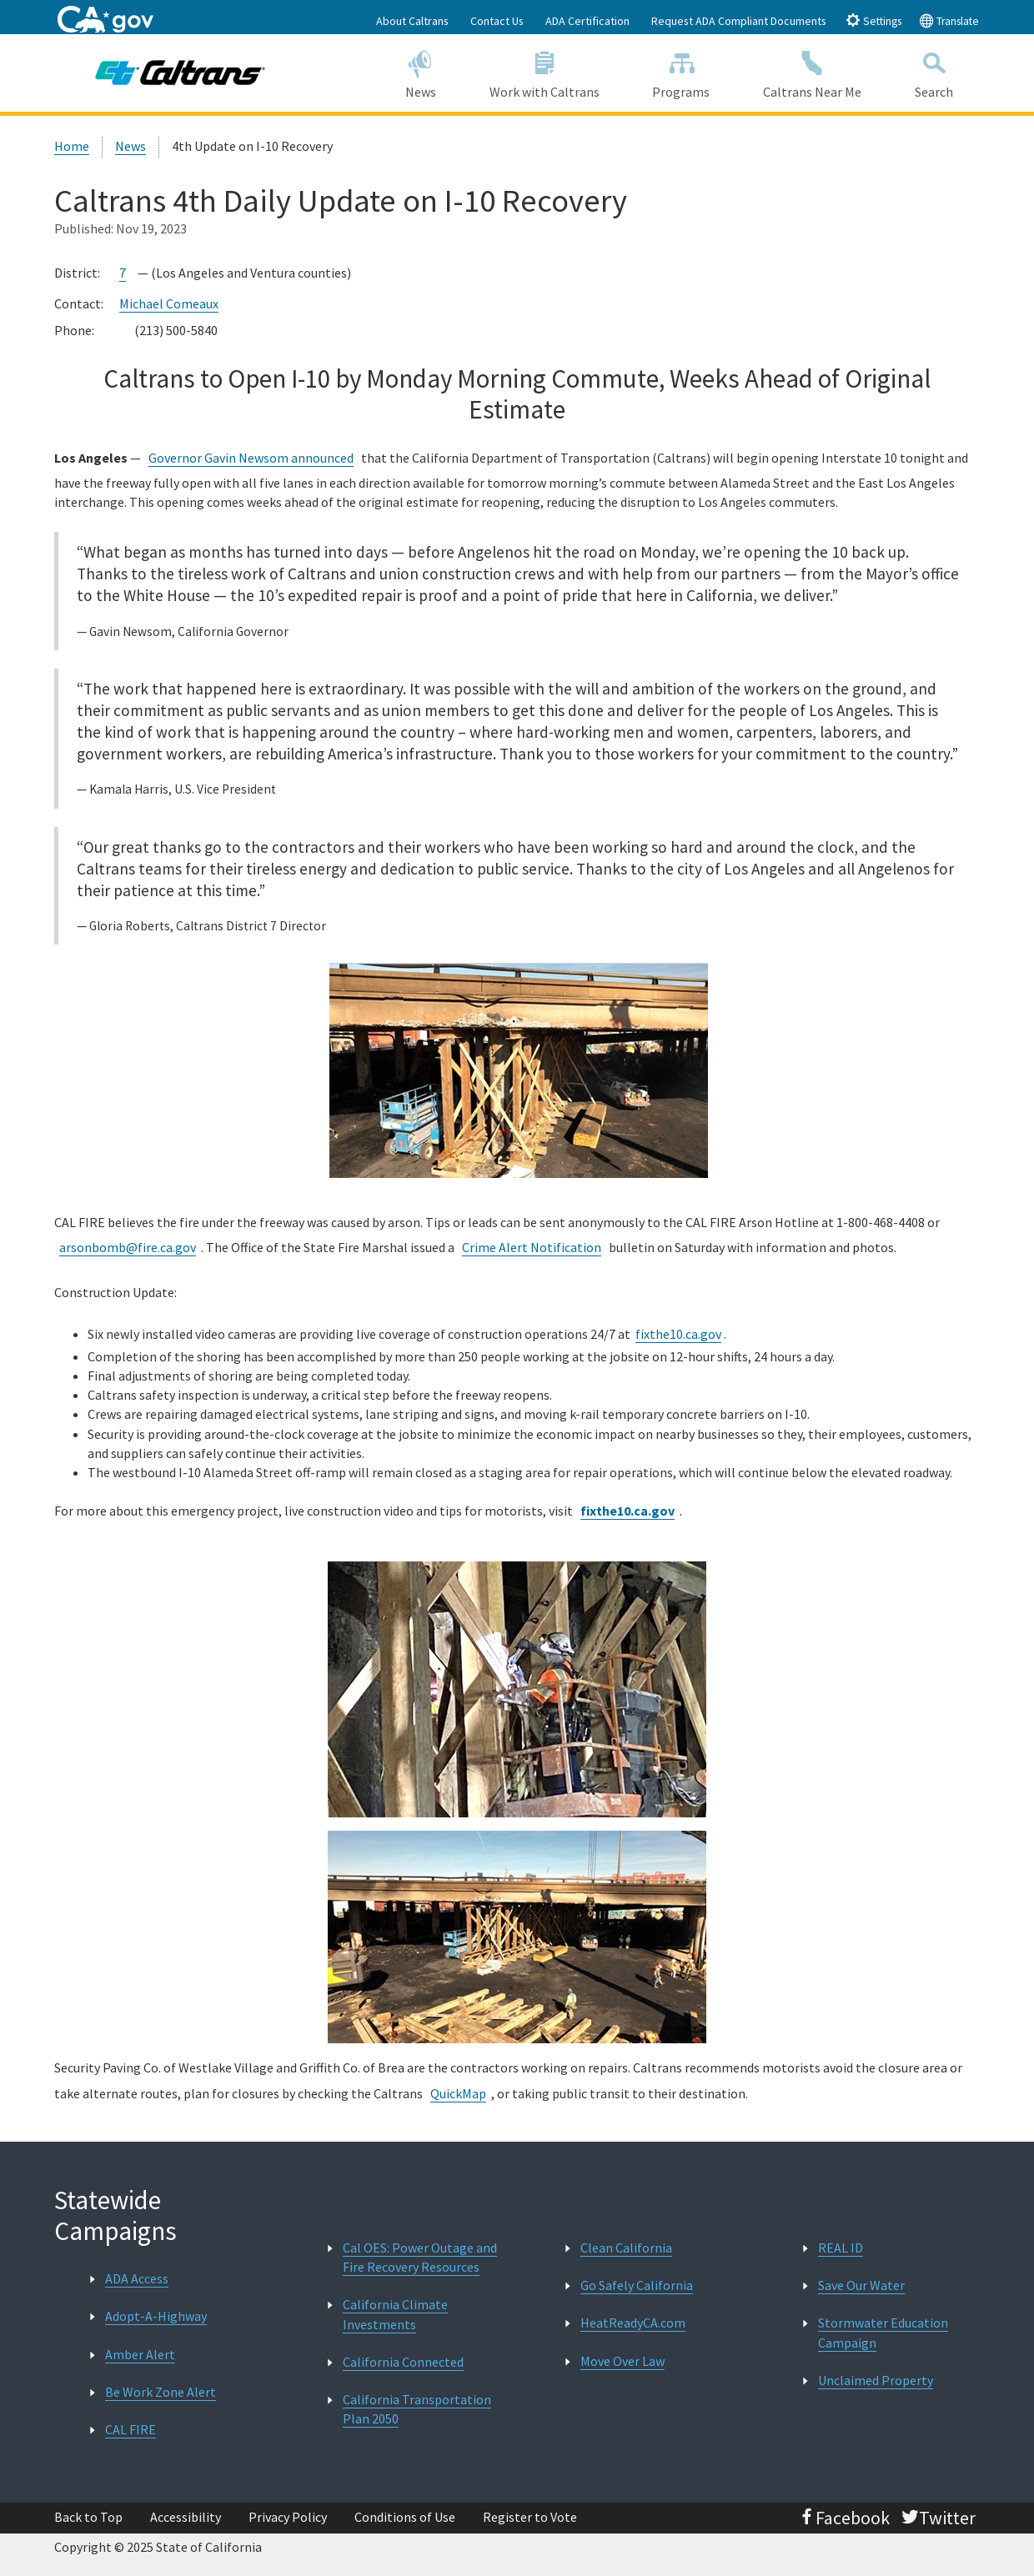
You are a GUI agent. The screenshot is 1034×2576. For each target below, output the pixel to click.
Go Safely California (636, 2285)
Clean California (626, 2247)
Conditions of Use (404, 2516)
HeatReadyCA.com (632, 2322)
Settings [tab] (873, 20)
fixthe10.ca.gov (678, 1334)
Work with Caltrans (544, 72)
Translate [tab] (949, 20)
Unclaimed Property (875, 2380)
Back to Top (88, 2516)
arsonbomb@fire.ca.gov (127, 1247)
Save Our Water (861, 2285)
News (421, 72)
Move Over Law (622, 2361)
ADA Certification (587, 20)
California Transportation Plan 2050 (417, 2409)
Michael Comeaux (168, 303)
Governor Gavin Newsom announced (251, 457)
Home (71, 146)
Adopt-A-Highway (156, 2316)
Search (934, 72)
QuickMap (458, 2093)
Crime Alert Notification (531, 1247)
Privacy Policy (287, 2516)
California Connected (403, 2361)
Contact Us (497, 20)
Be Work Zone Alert (160, 2391)
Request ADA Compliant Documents (738, 20)
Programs (680, 72)
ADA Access (136, 2278)
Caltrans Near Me (812, 72)
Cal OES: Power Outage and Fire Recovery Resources (420, 2257)
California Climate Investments (395, 2314)
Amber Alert (140, 2354)
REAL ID (840, 2247)
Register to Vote (530, 2516)
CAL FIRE (130, 2429)
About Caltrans (412, 20)
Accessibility (185, 2516)
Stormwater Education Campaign (883, 2332)
